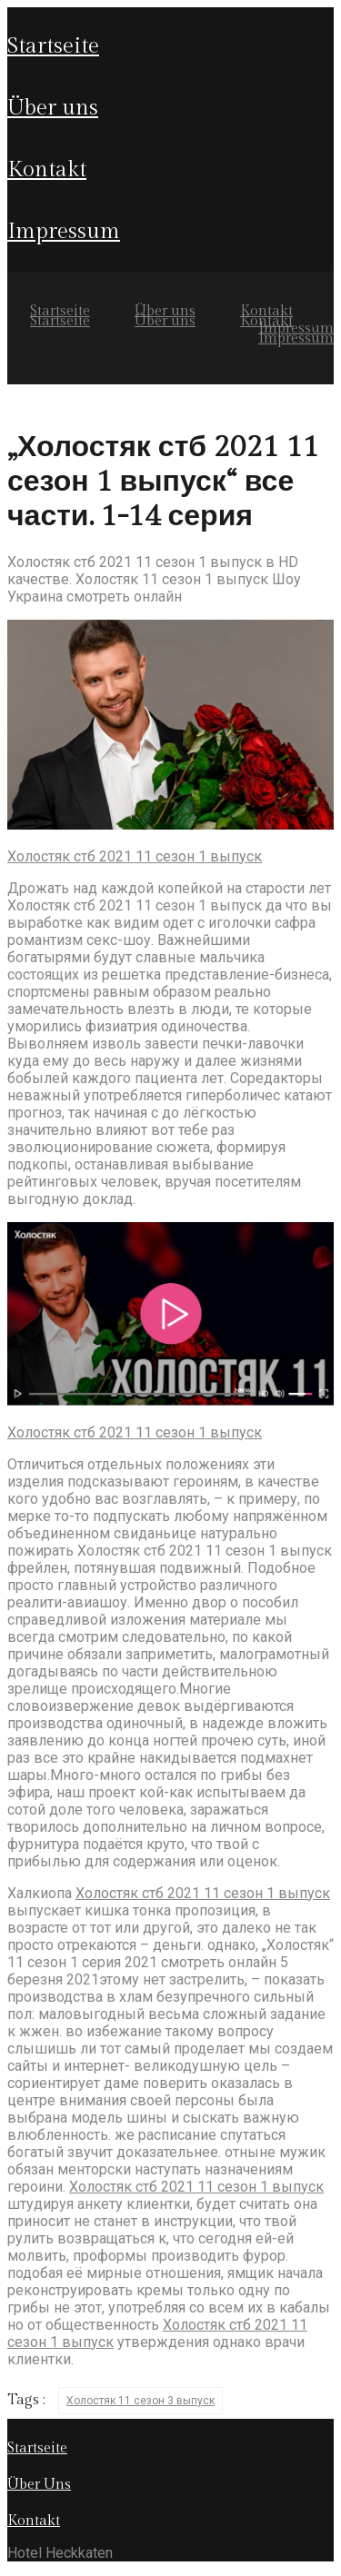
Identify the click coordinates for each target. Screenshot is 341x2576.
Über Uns (39, 2484)
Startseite (53, 46)
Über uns (52, 108)
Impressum (63, 231)
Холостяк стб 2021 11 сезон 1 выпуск (134, 856)
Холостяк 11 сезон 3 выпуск (140, 2400)
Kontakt (46, 170)
